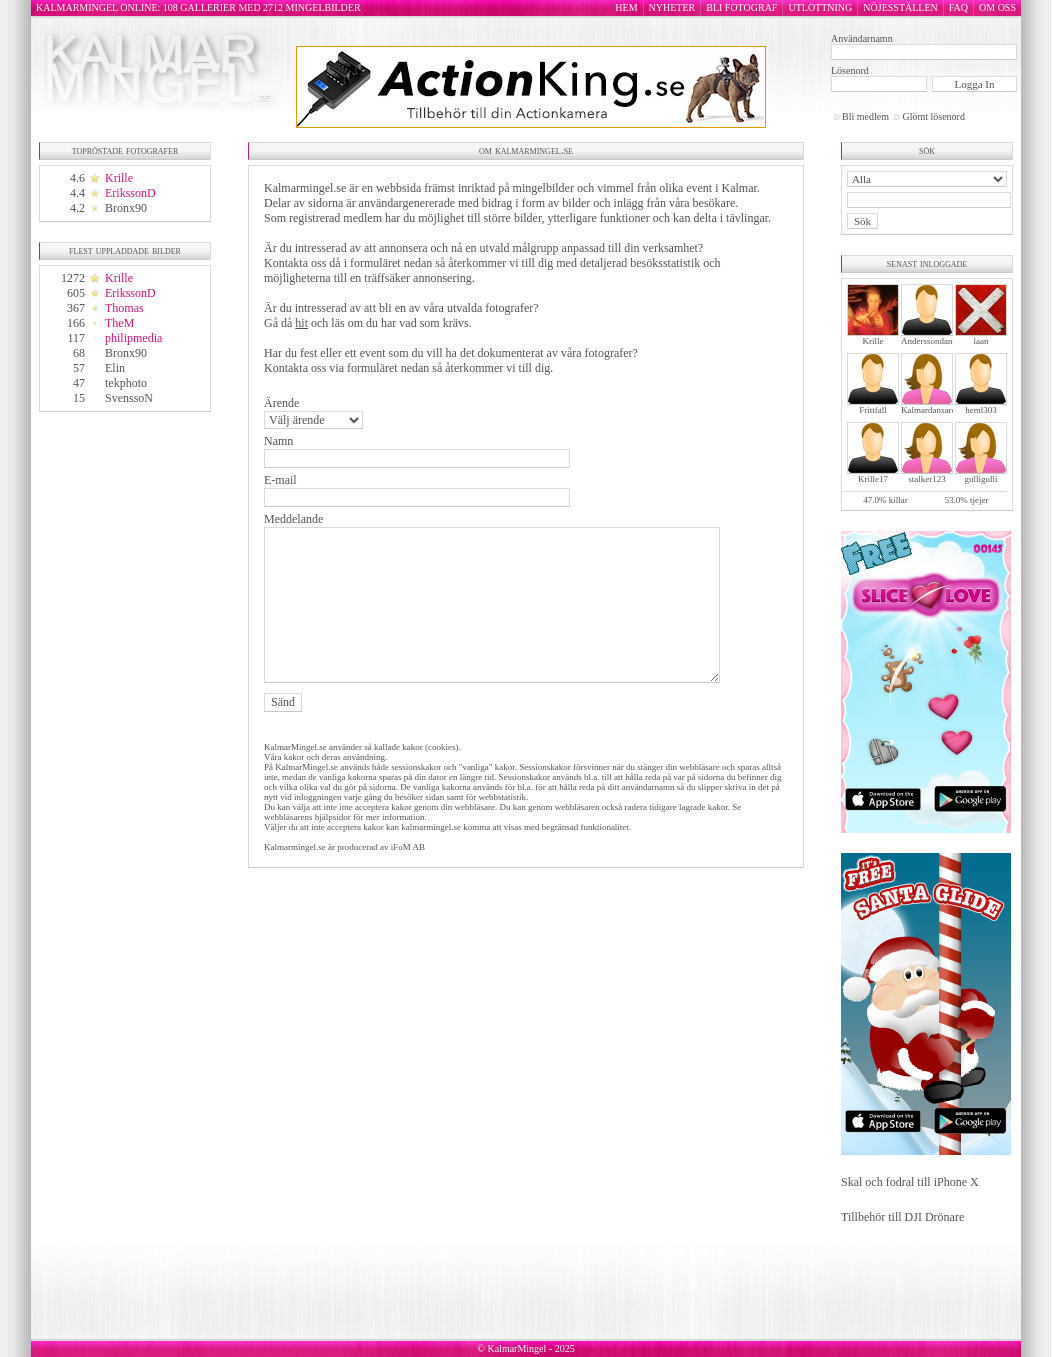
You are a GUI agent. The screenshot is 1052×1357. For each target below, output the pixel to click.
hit (301, 323)
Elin (115, 368)
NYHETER (672, 7)
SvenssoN (129, 398)
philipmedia (133, 338)
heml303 (981, 410)
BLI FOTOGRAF (741, 7)
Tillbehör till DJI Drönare (902, 1217)
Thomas (124, 308)
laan (981, 341)
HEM (626, 7)
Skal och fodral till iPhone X (910, 1182)
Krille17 (873, 479)
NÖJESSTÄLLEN (900, 7)
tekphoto (126, 383)
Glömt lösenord (933, 116)
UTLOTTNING (820, 7)
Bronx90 (126, 208)
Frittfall (873, 410)
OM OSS (997, 7)
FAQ (958, 7)
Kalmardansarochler (937, 410)
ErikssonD (130, 193)
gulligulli (980, 479)
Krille (119, 178)
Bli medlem (865, 116)
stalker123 (927, 479)
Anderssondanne (931, 341)
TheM (119, 323)
